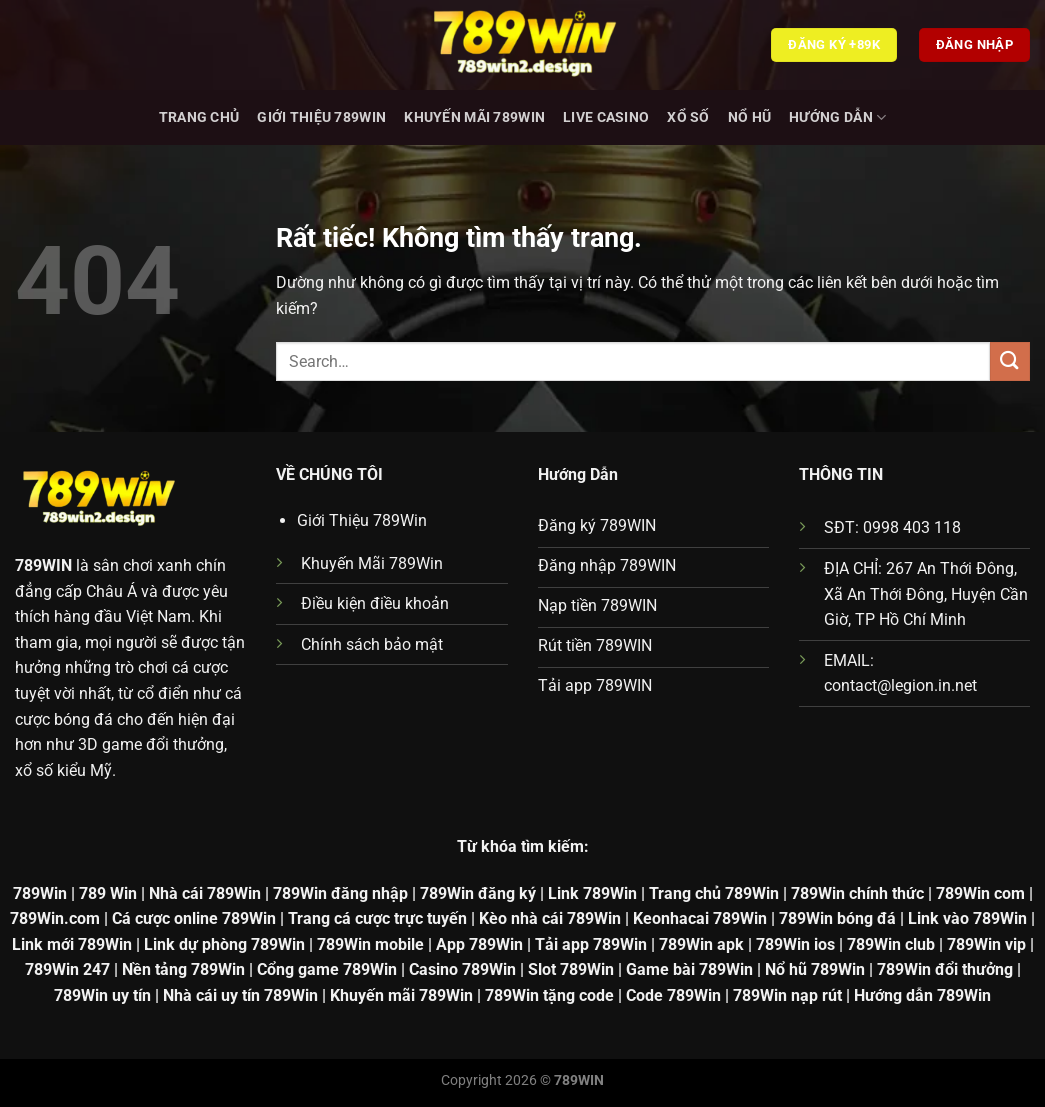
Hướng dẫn (837, 117)
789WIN (43, 565)
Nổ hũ (749, 117)
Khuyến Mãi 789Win (474, 117)
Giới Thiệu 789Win (321, 117)
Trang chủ (199, 117)
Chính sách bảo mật (372, 644)
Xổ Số (688, 117)
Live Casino (606, 117)
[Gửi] (1010, 361)
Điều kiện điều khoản (375, 603)
